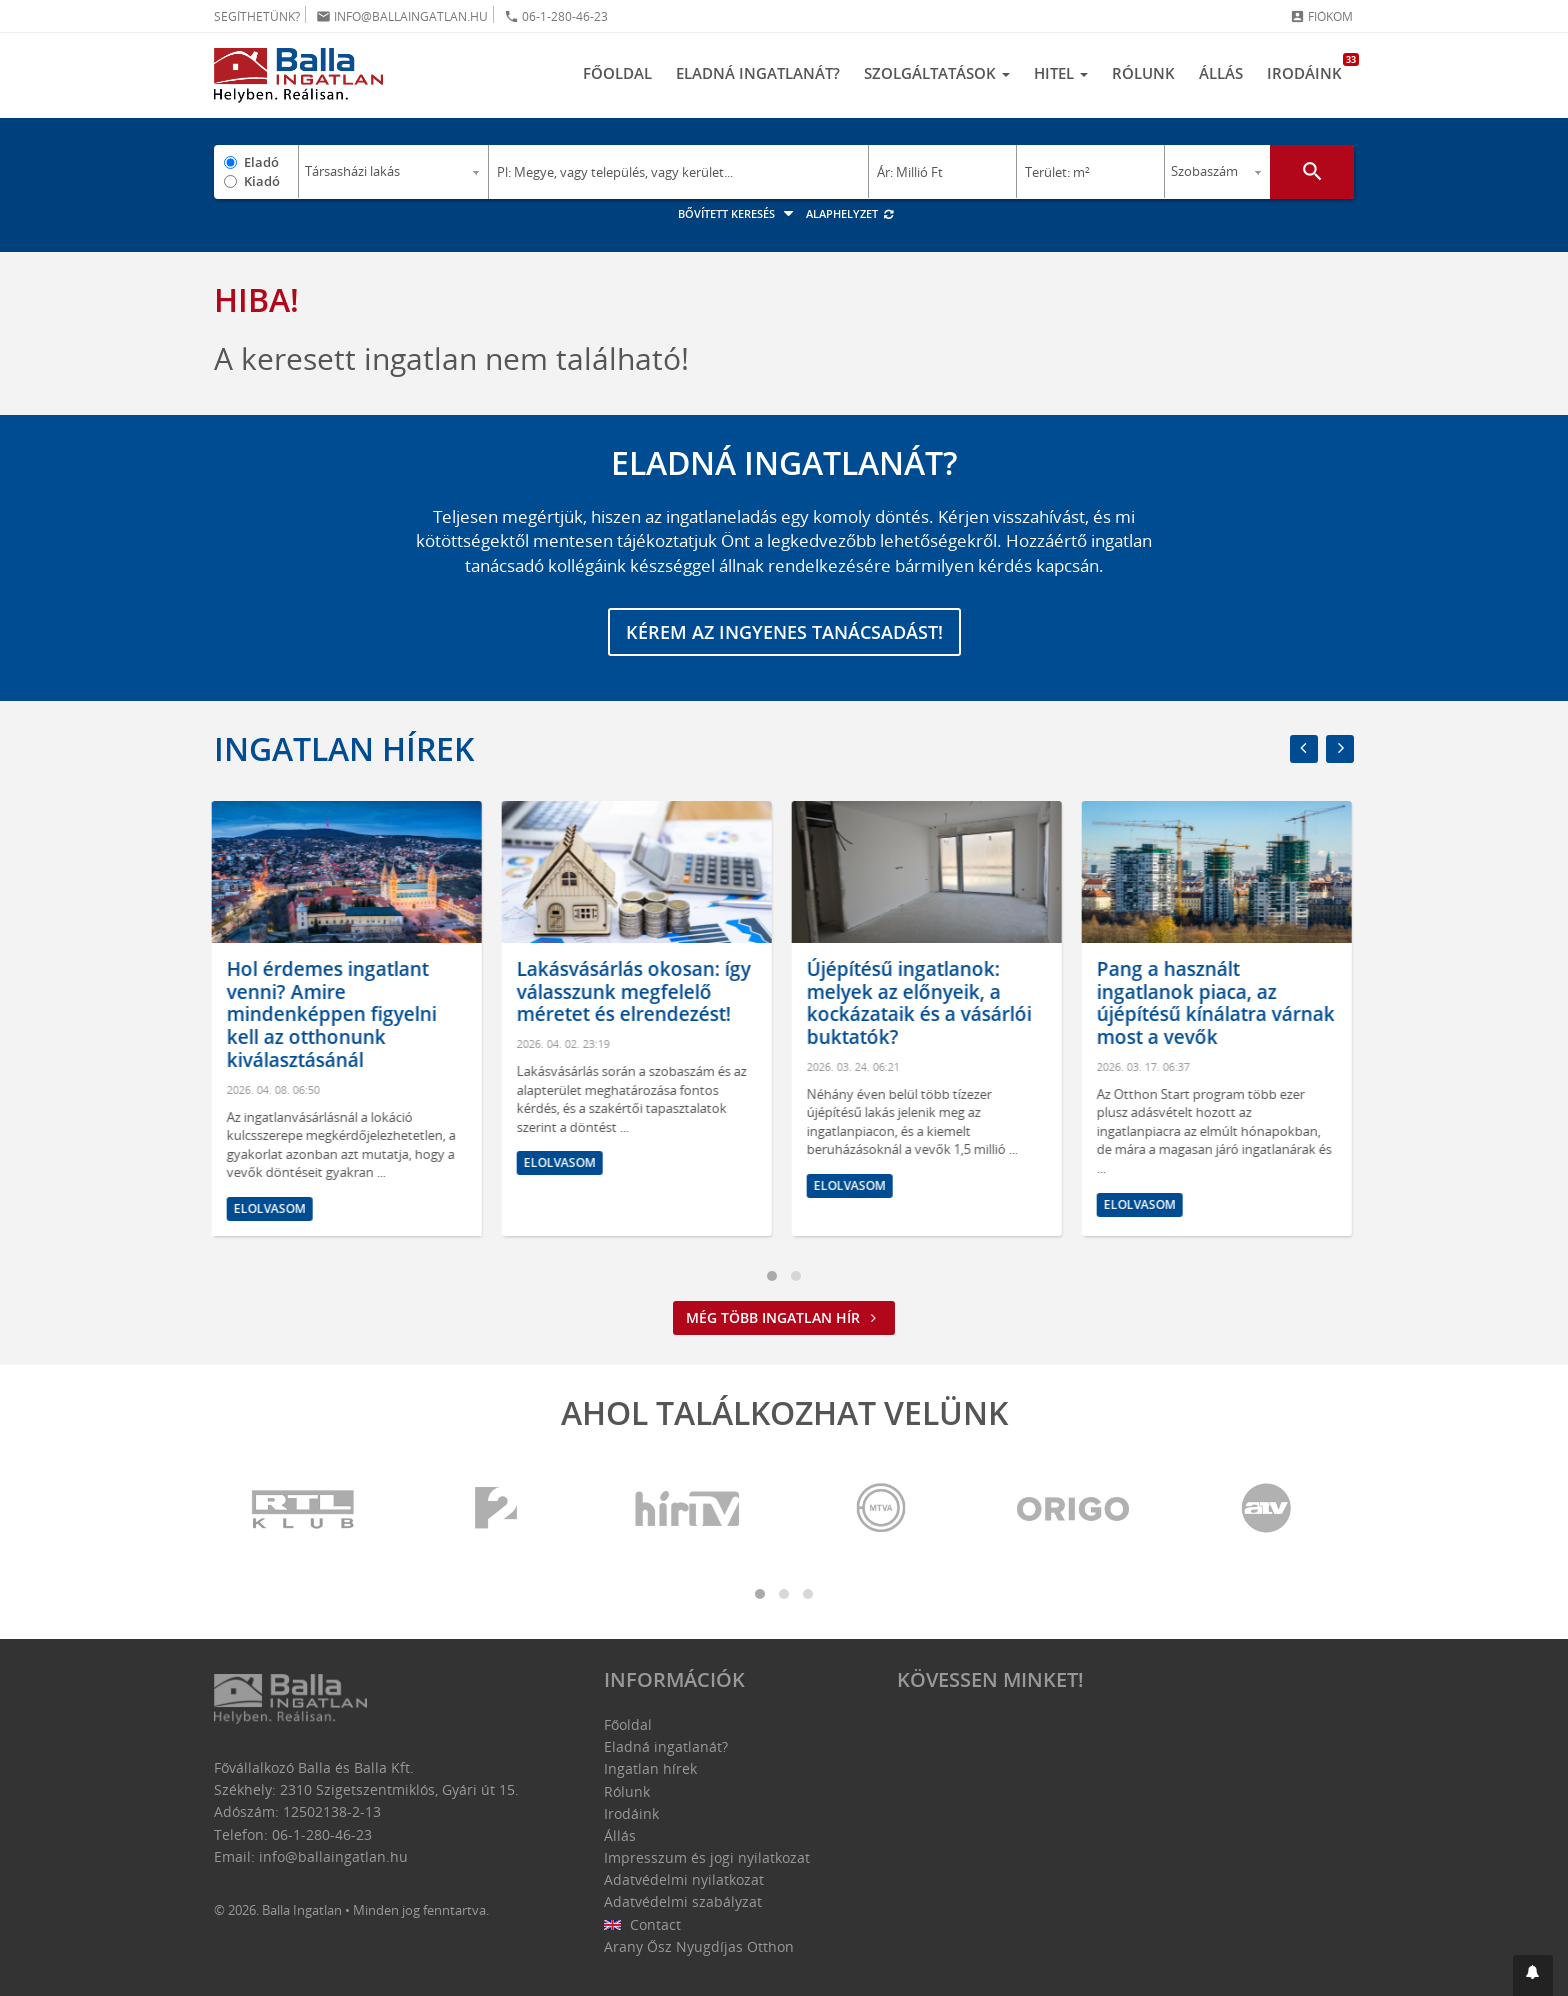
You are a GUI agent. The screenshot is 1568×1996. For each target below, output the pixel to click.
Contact (642, 1924)
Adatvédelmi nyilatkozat (684, 1879)
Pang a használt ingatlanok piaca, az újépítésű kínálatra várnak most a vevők (1218, 1003)
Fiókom (1321, 16)
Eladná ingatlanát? (758, 73)
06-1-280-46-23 (556, 16)
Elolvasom (272, 1208)
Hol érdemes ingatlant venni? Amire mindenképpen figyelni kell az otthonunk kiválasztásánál (334, 1014)
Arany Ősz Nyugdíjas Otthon (699, 1946)
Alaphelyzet (850, 213)
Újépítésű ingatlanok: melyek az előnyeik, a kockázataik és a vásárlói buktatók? (921, 1003)
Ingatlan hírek (344, 748)
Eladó (261, 162)
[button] (1533, 1975)
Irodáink (1310, 68)
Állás (1221, 73)
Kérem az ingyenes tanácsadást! (784, 632)
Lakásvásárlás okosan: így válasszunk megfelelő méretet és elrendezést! (636, 992)
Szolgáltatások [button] (937, 73)
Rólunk (1143, 73)
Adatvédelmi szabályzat (683, 1901)
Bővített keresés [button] (738, 213)
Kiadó (262, 181)
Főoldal (617, 73)
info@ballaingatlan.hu (402, 16)
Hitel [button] (1061, 73)
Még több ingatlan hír (784, 1317)
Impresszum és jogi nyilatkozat (707, 1857)
